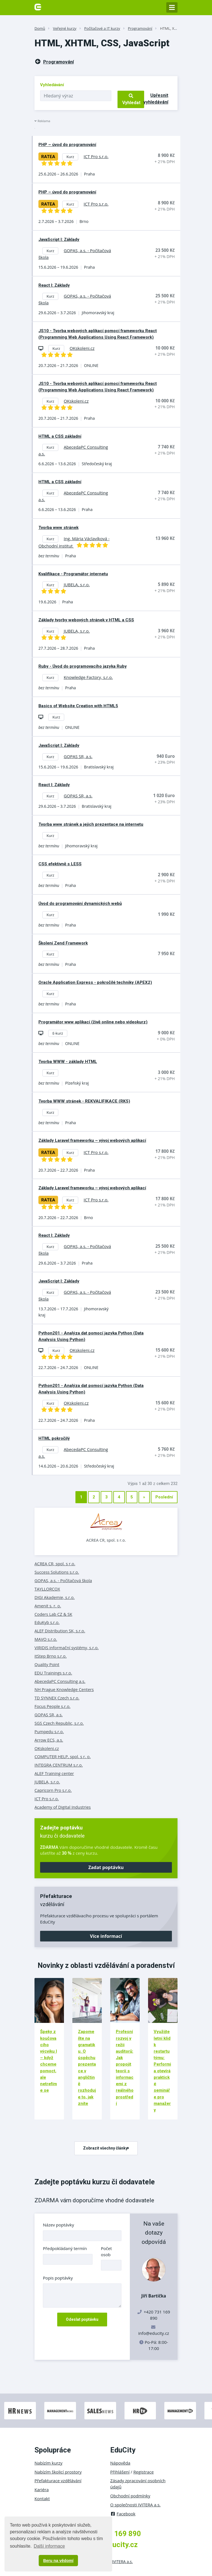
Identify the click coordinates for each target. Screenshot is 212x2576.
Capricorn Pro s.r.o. (53, 1790)
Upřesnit (155, 99)
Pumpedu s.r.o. (49, 1731)
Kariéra (41, 2489)
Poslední (164, 1497)
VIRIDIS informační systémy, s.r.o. (66, 1647)
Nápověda (120, 2463)
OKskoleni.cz (46, 1748)
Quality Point (46, 1664)
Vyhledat (130, 99)
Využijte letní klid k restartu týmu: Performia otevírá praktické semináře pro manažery (162, 2070)
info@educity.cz (153, 2333)
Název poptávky (58, 2225)
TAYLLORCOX (47, 1589)
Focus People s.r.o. (52, 1706)
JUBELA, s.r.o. (47, 1782)
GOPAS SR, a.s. (48, 1714)
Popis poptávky (58, 2278)
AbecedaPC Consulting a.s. (59, 1681)
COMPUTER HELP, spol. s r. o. (62, 1756)
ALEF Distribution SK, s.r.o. (59, 1630)
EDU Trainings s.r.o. (53, 1673)
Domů (39, 28)
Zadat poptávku (106, 1867)
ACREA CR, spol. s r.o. (106, 1540)
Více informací (106, 1936)
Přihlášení (120, 2472)
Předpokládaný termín (65, 2248)
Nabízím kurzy (48, 2463)
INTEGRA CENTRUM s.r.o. (58, 1765)
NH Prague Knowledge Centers (64, 1689)
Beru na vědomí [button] (58, 2560)
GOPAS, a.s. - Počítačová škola (63, 1580)
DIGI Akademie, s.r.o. (54, 1597)
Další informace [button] (49, 2546)
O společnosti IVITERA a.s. (135, 2504)
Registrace (143, 2472)
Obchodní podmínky (130, 2496)
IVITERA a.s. (122, 2561)
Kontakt (42, 2498)
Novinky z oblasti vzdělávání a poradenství (106, 1965)
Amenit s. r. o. (47, 1605)
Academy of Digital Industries (62, 1807)
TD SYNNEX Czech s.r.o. (56, 1698)
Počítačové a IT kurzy (102, 28)
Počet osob (106, 2251)
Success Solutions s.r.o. (56, 1572)
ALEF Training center (54, 1773)
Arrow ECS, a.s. (48, 1740)
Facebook (122, 2513)
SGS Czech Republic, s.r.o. (59, 1723)
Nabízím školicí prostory (58, 2472)
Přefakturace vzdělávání (57, 2480)
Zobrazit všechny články (106, 2148)
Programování (140, 28)
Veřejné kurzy (65, 28)
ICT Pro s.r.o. (46, 1798)
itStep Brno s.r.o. (50, 1656)
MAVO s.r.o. (45, 1639)
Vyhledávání (52, 84)
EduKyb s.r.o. (46, 1622)
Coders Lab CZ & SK (53, 1614)
